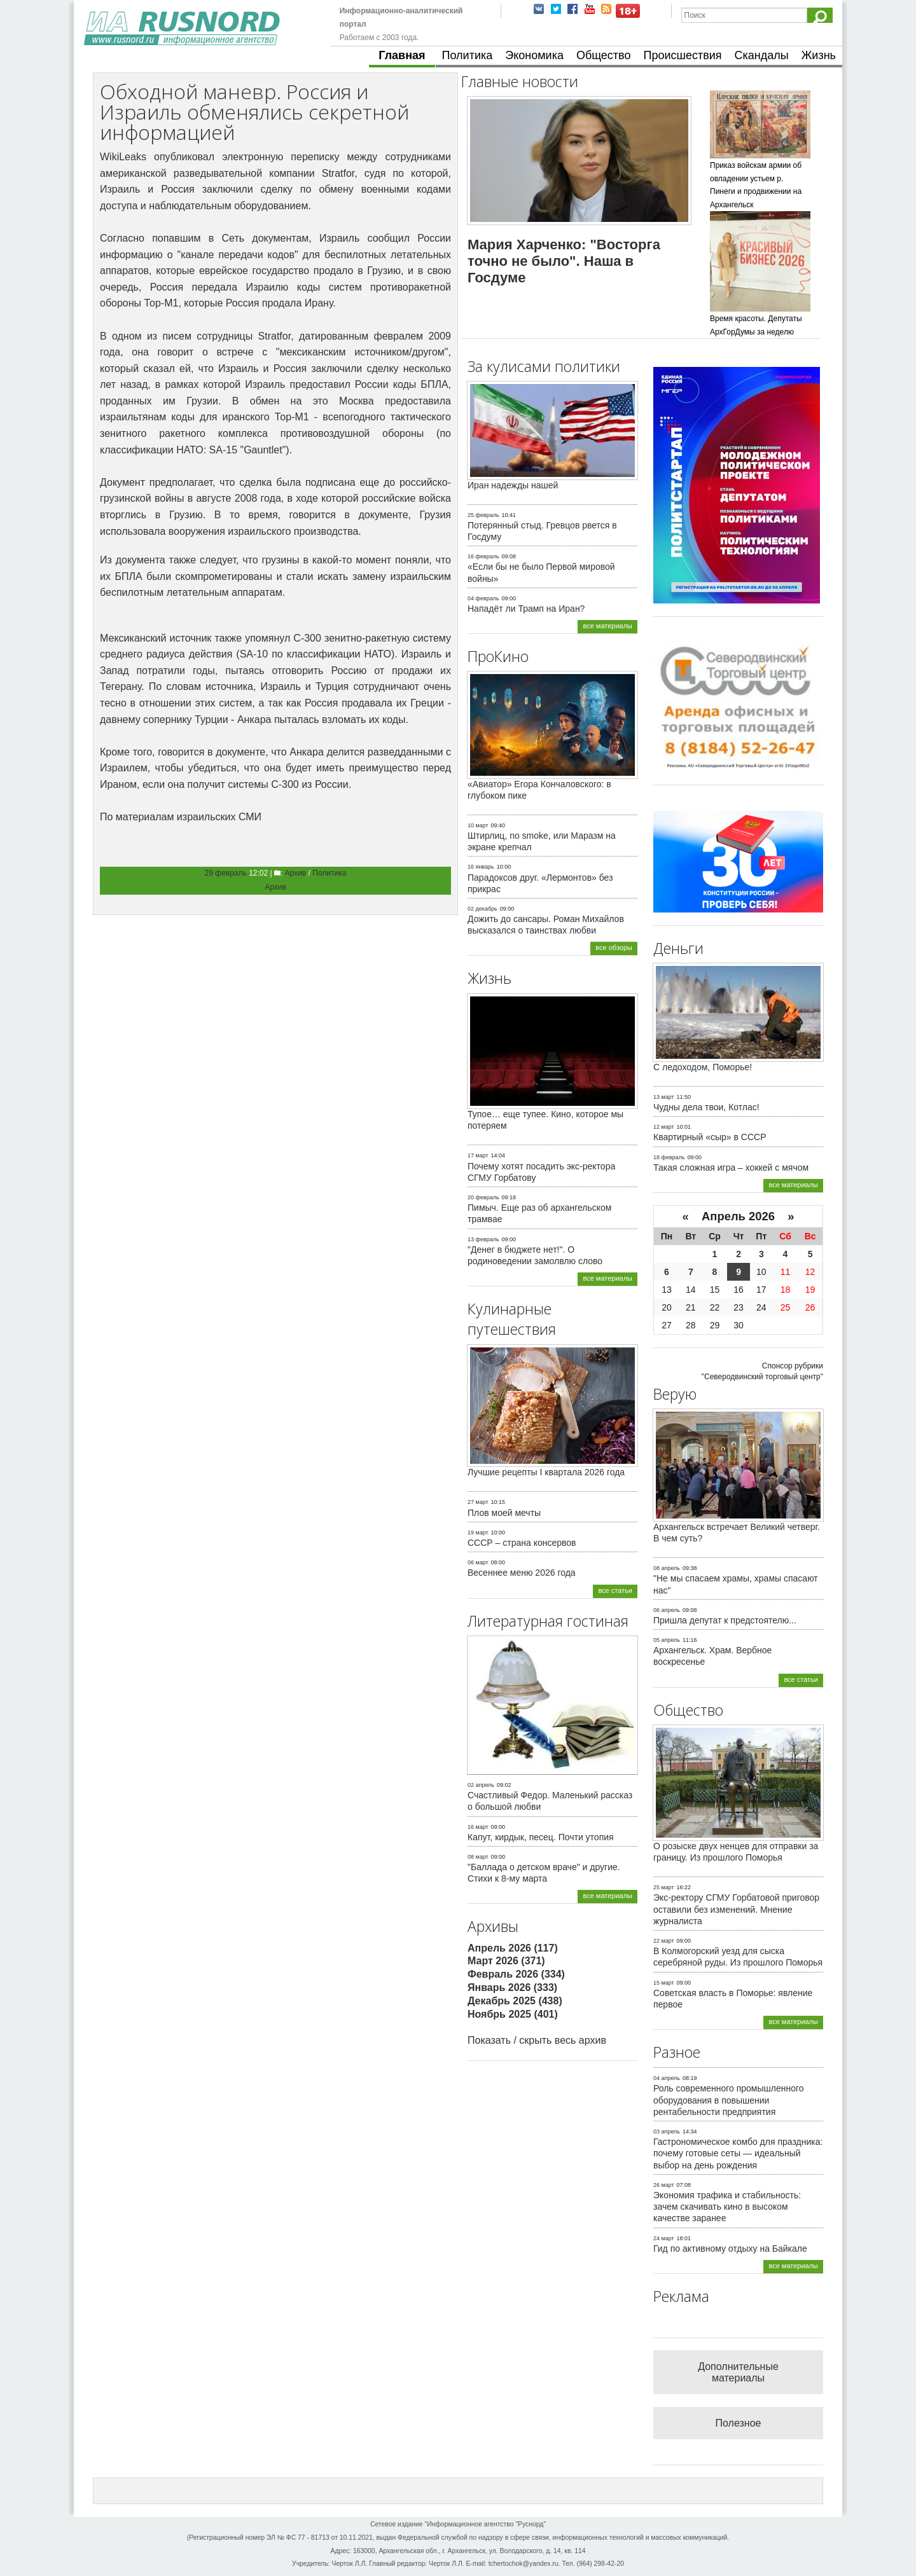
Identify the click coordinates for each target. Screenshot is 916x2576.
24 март (663, 2238)
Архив (296, 873)
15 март (663, 1983)
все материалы (607, 626)
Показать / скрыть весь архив (537, 2040)
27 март (478, 1502)
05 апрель (666, 1640)
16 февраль (483, 556)
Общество (603, 55)
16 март (478, 1827)
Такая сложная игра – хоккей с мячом (730, 1167)
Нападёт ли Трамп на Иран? (526, 608)
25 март (663, 1887)
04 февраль (483, 598)
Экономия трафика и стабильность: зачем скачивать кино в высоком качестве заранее (727, 2206)
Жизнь (819, 55)
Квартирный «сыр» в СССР (710, 1137)
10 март (478, 825)
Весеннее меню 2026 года (522, 1572)
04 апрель (666, 2078)
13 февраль (483, 1239)
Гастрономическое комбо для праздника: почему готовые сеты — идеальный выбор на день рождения (737, 2153)
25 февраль (483, 515)
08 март (478, 1857)
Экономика (534, 55)
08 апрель (666, 1568)
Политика (467, 55)
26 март (663, 2185)
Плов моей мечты (504, 1513)
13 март (663, 1097)
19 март (478, 1532)
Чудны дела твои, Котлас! (706, 1107)
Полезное (738, 2423)
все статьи (615, 1590)
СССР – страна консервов (522, 1543)
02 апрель (481, 1785)
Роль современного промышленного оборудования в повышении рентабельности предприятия (728, 2099)
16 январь (481, 867)
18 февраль (669, 1157)
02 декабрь (482, 909)
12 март (663, 1127)
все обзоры (613, 947)
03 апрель (666, 2131)
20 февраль (483, 1197)
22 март (663, 1941)
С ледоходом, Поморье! (702, 1067)
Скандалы (762, 55)
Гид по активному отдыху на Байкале (730, 2248)
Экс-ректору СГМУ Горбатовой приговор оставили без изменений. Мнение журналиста (736, 1908)
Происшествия (682, 55)
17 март (478, 1155)
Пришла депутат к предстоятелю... (724, 1620)
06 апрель (666, 1610)
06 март (478, 1562)
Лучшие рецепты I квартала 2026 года (546, 1472)
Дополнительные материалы (738, 2372)
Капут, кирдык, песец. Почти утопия (541, 1837)
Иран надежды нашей (513, 485)
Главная (401, 55)
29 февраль (226, 873)
